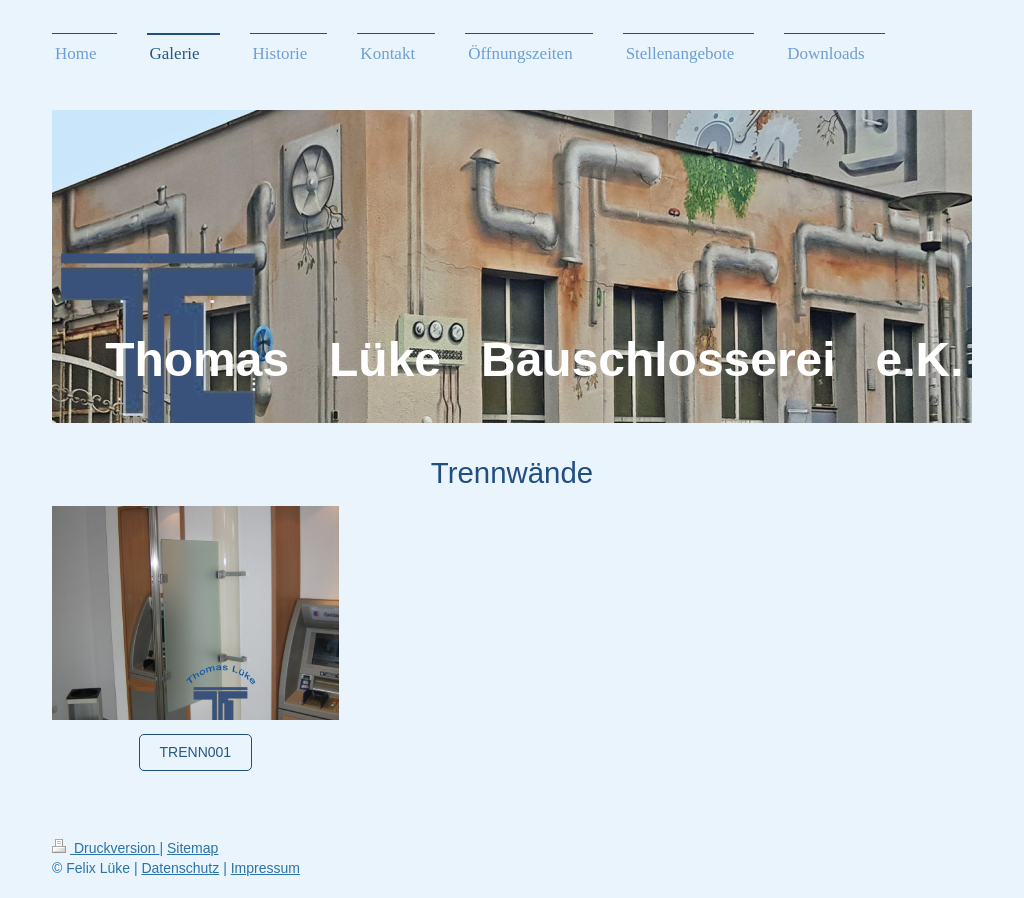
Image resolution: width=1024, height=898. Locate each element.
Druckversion (105, 848)
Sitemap (192, 848)
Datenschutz (180, 868)
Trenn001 (196, 752)
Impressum (265, 868)
